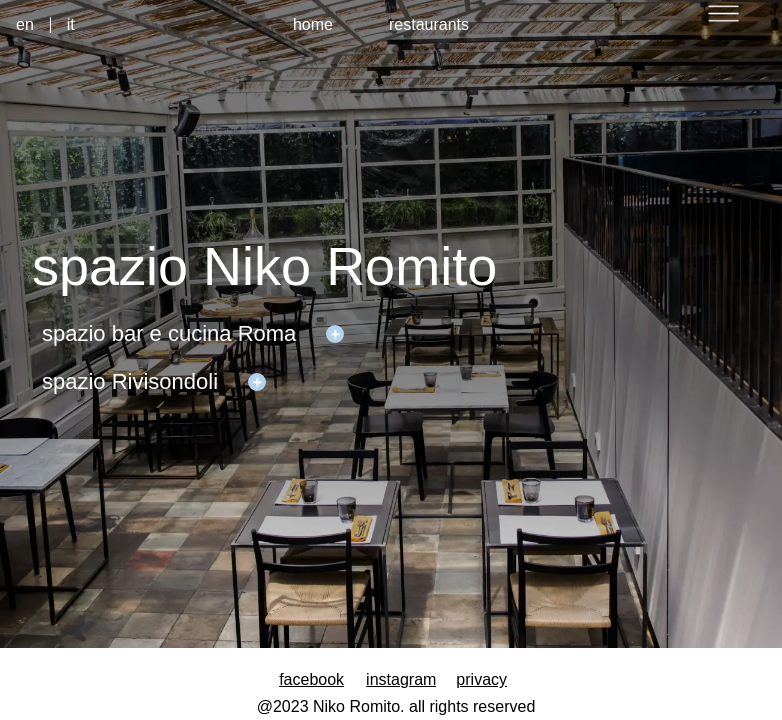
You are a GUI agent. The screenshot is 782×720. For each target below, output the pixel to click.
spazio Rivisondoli (130, 381)
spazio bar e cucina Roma (169, 333)
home (313, 24)
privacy (481, 679)
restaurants (429, 24)
